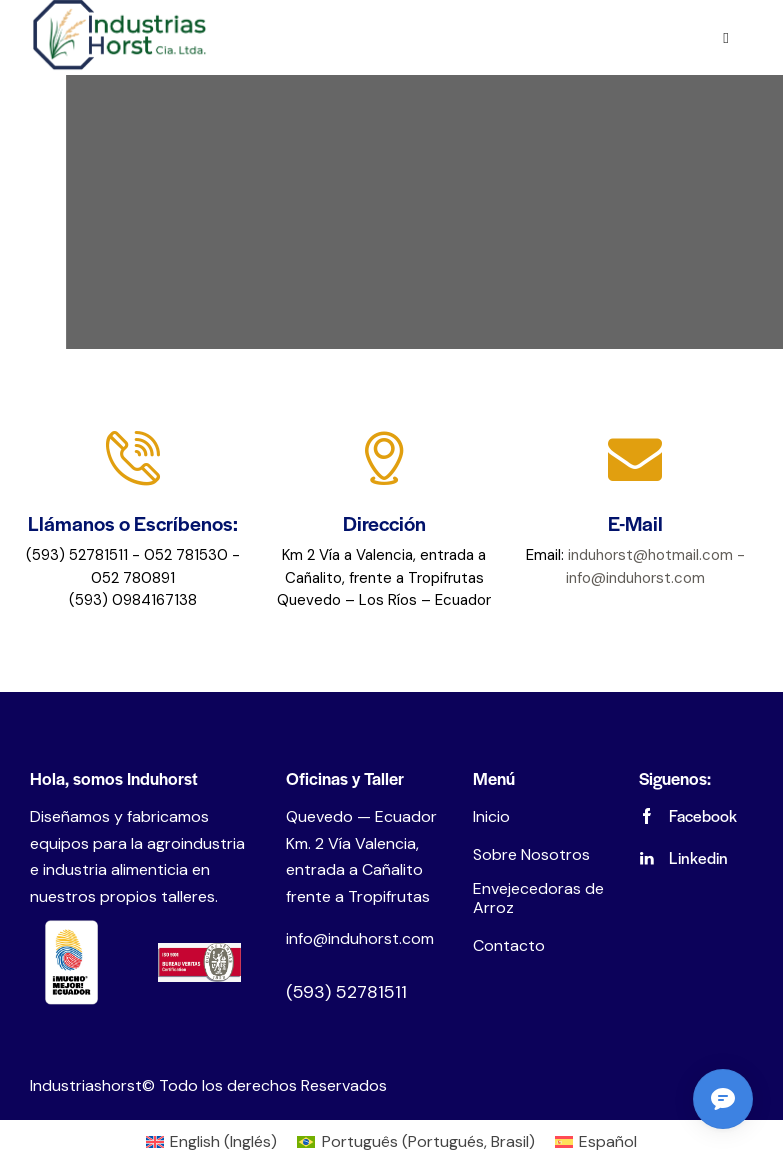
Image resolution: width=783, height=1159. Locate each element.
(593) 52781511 (346, 992)
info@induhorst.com (360, 938)
